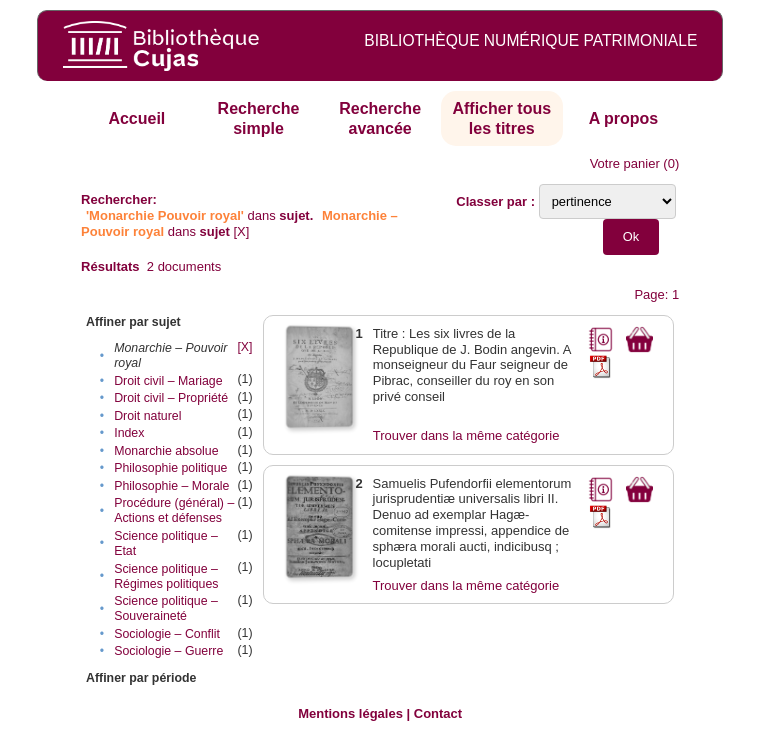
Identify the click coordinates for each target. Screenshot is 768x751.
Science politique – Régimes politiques (166, 576)
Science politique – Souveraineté (166, 608)
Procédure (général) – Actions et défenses (174, 510)
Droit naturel (147, 416)
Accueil (136, 118)
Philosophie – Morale (171, 486)
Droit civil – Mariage (168, 381)
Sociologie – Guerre (168, 651)
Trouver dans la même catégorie (466, 435)
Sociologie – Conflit (167, 634)
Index (129, 433)
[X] (242, 231)
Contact (438, 713)
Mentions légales (350, 713)
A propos (624, 118)
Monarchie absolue (166, 451)
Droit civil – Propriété (171, 398)
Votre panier (625, 163)
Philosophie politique (170, 468)
